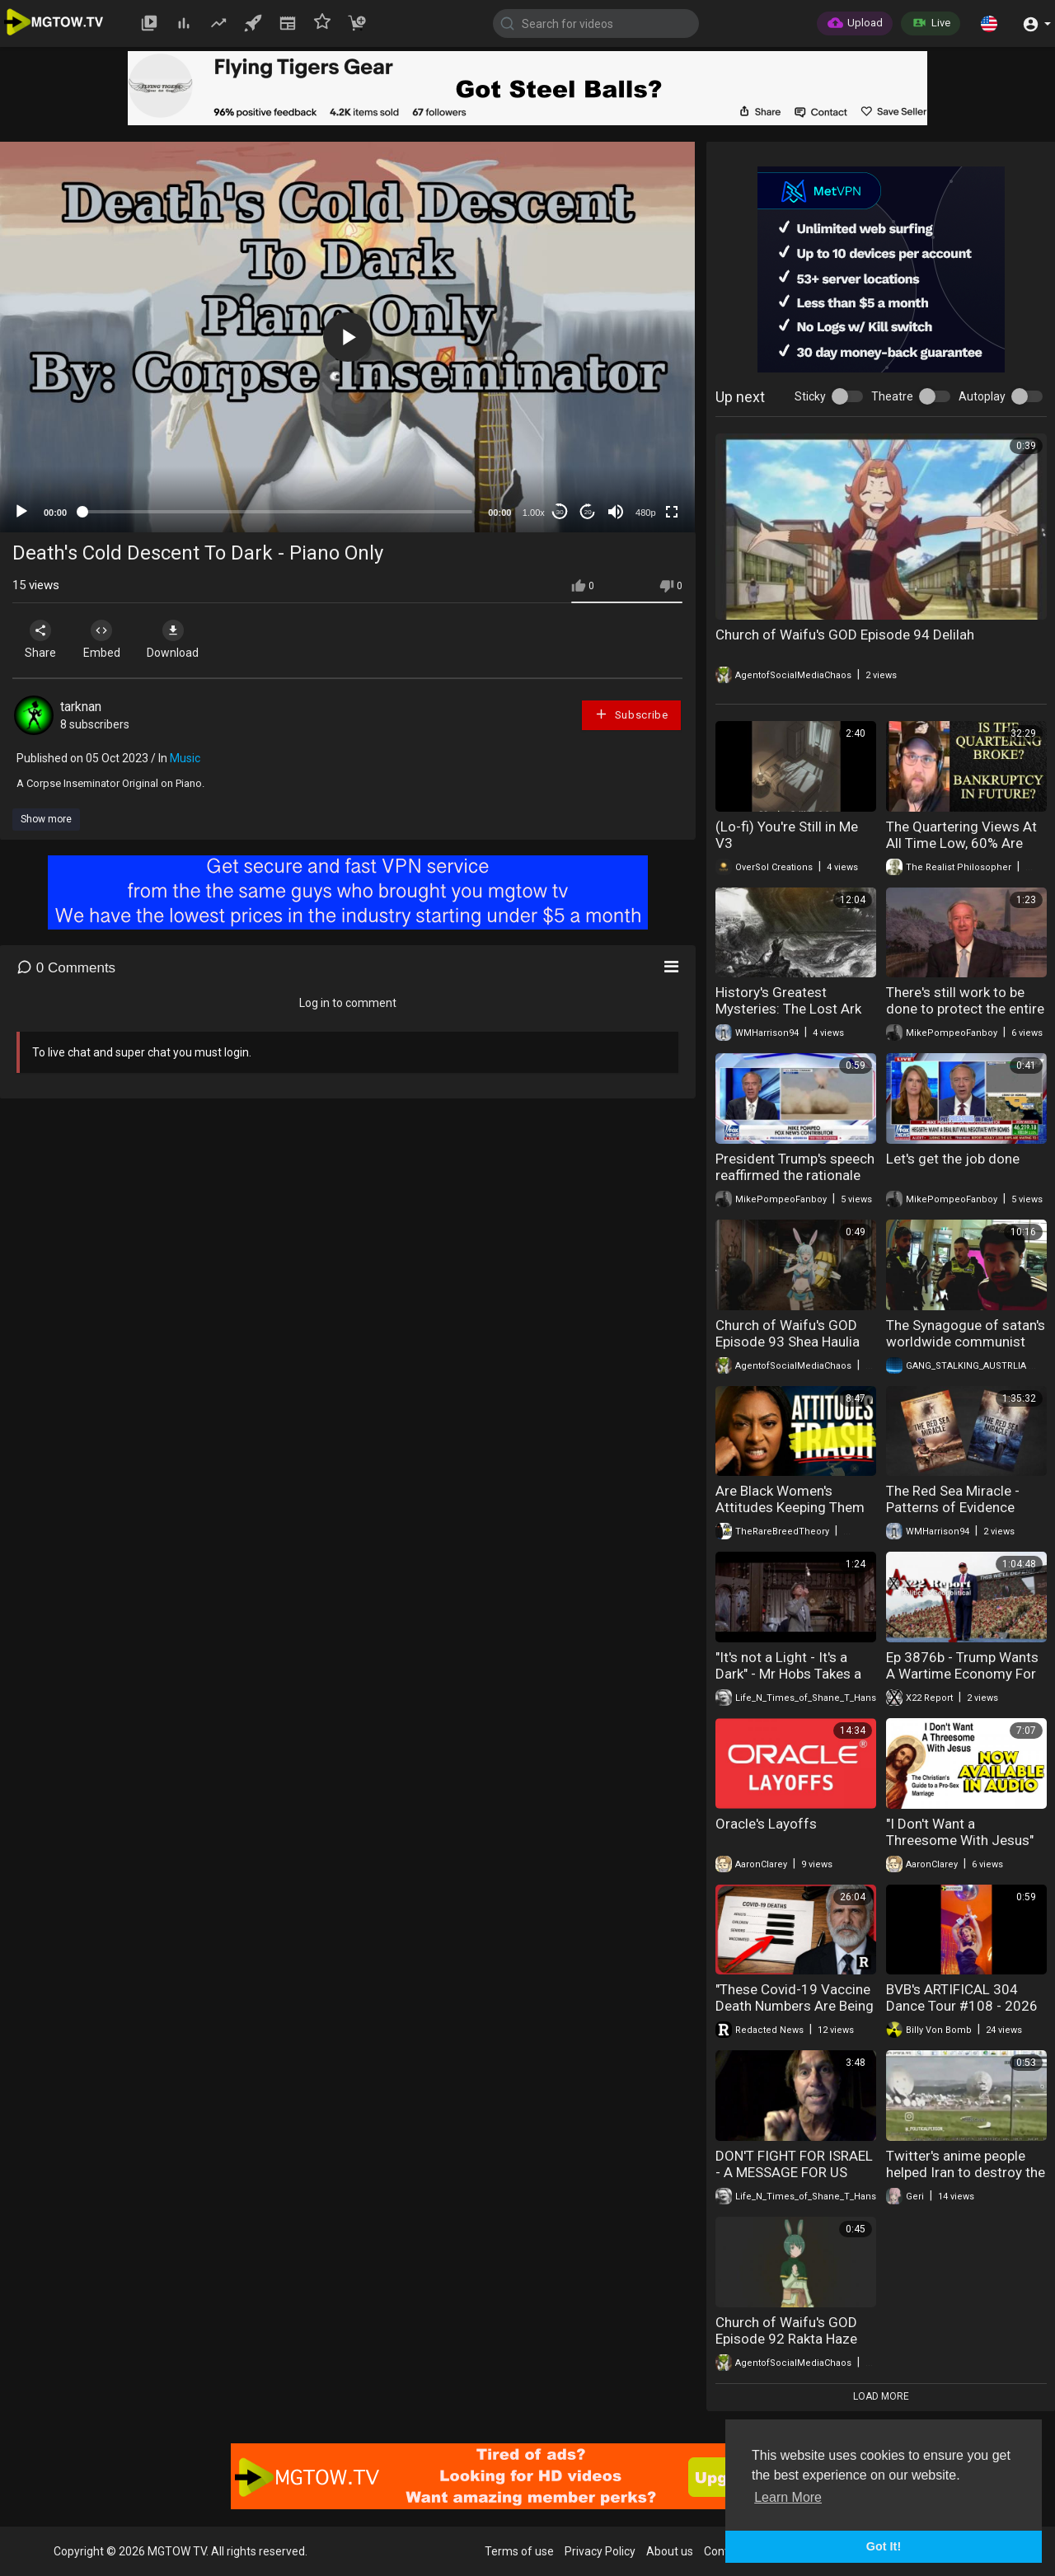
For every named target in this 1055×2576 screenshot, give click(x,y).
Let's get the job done (953, 1158)
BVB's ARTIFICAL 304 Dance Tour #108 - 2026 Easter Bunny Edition (962, 2005)
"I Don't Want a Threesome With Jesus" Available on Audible (960, 1840)
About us (669, 2551)
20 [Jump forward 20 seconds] (588, 512)
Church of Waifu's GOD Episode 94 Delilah (844, 634)
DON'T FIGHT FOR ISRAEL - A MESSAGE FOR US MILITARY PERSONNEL (794, 2172)
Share (43, 639)
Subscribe (631, 714)
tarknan (80, 706)
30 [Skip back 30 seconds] (560, 512)
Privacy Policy (600, 2551)
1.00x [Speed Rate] (534, 513)
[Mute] (615, 511)
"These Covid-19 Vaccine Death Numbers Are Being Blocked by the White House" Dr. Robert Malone (794, 2014)
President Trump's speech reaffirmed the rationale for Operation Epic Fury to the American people (794, 1183)
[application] (347, 337)
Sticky (810, 396)
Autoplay (982, 396)
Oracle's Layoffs (766, 1823)
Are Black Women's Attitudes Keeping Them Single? (790, 1507)
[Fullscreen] (671, 511)
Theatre (892, 396)
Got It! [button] (883, 2546)
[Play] (21, 511)
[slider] (277, 511)
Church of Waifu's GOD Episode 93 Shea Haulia (787, 1333)
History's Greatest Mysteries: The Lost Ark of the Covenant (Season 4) (792, 1017)
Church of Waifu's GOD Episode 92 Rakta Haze (786, 2330)
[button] (989, 23)
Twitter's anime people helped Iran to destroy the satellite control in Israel (965, 2172)
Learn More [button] (788, 2497)
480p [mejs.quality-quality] (645, 513)
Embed (109, 639)
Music (185, 758)
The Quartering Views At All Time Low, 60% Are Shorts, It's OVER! (961, 843)
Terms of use (519, 2551)
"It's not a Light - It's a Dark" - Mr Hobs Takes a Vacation (788, 1673)
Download (186, 639)
